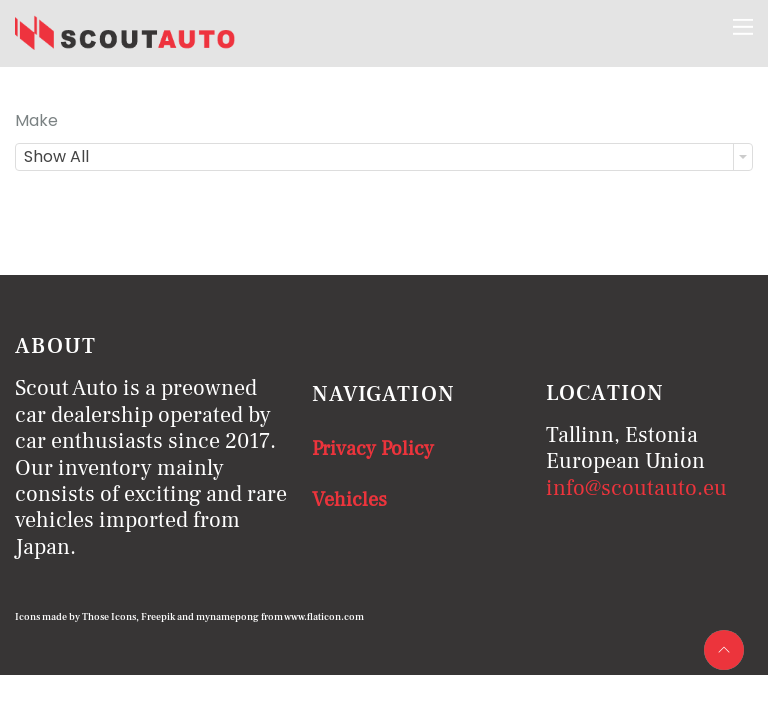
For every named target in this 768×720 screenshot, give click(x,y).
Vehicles (349, 500)
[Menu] (743, 26)
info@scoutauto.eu (636, 488)
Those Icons (109, 616)
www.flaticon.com (324, 616)
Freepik (158, 616)
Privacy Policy (373, 449)
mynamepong (227, 616)
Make (36, 120)
